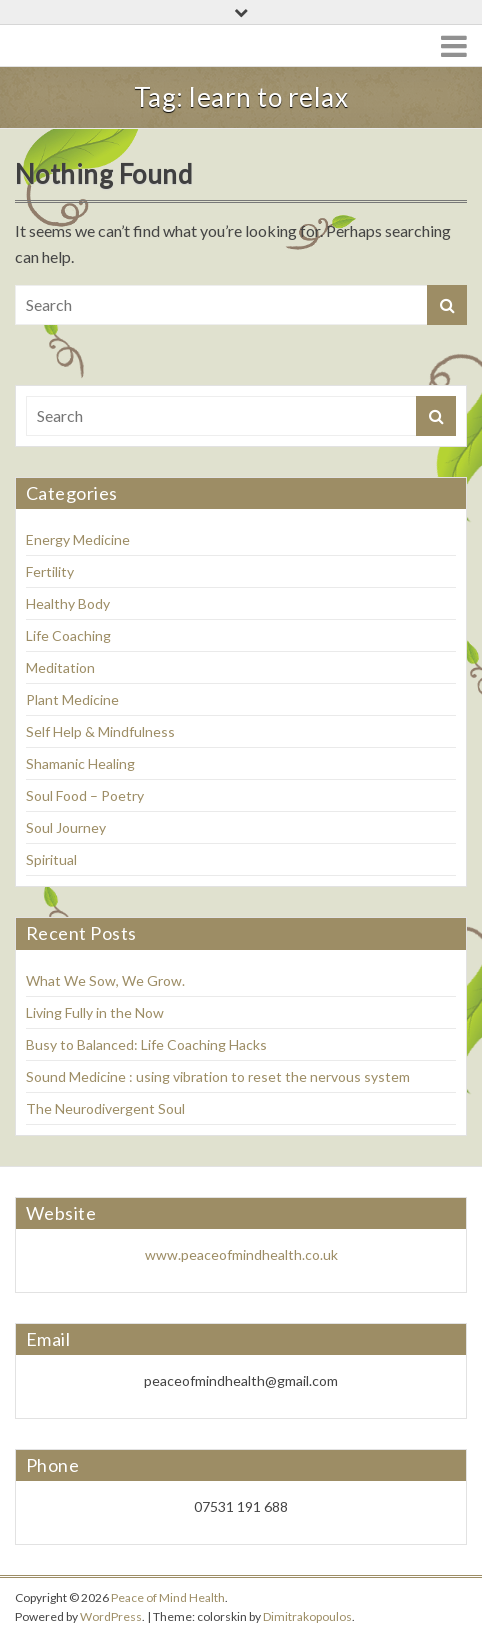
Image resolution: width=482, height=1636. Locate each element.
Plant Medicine (72, 699)
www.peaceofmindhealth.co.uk (241, 1254)
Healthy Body (68, 603)
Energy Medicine (78, 539)
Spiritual (51, 859)
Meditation (60, 667)
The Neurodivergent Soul (105, 1108)
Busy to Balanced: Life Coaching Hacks (148, 1044)
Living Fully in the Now (95, 1012)
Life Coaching (68, 635)
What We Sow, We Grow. (105, 980)
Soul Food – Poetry (85, 795)
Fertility (50, 571)
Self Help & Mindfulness (100, 731)
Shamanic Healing (80, 763)
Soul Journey (66, 827)
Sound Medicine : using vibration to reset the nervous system (218, 1076)
